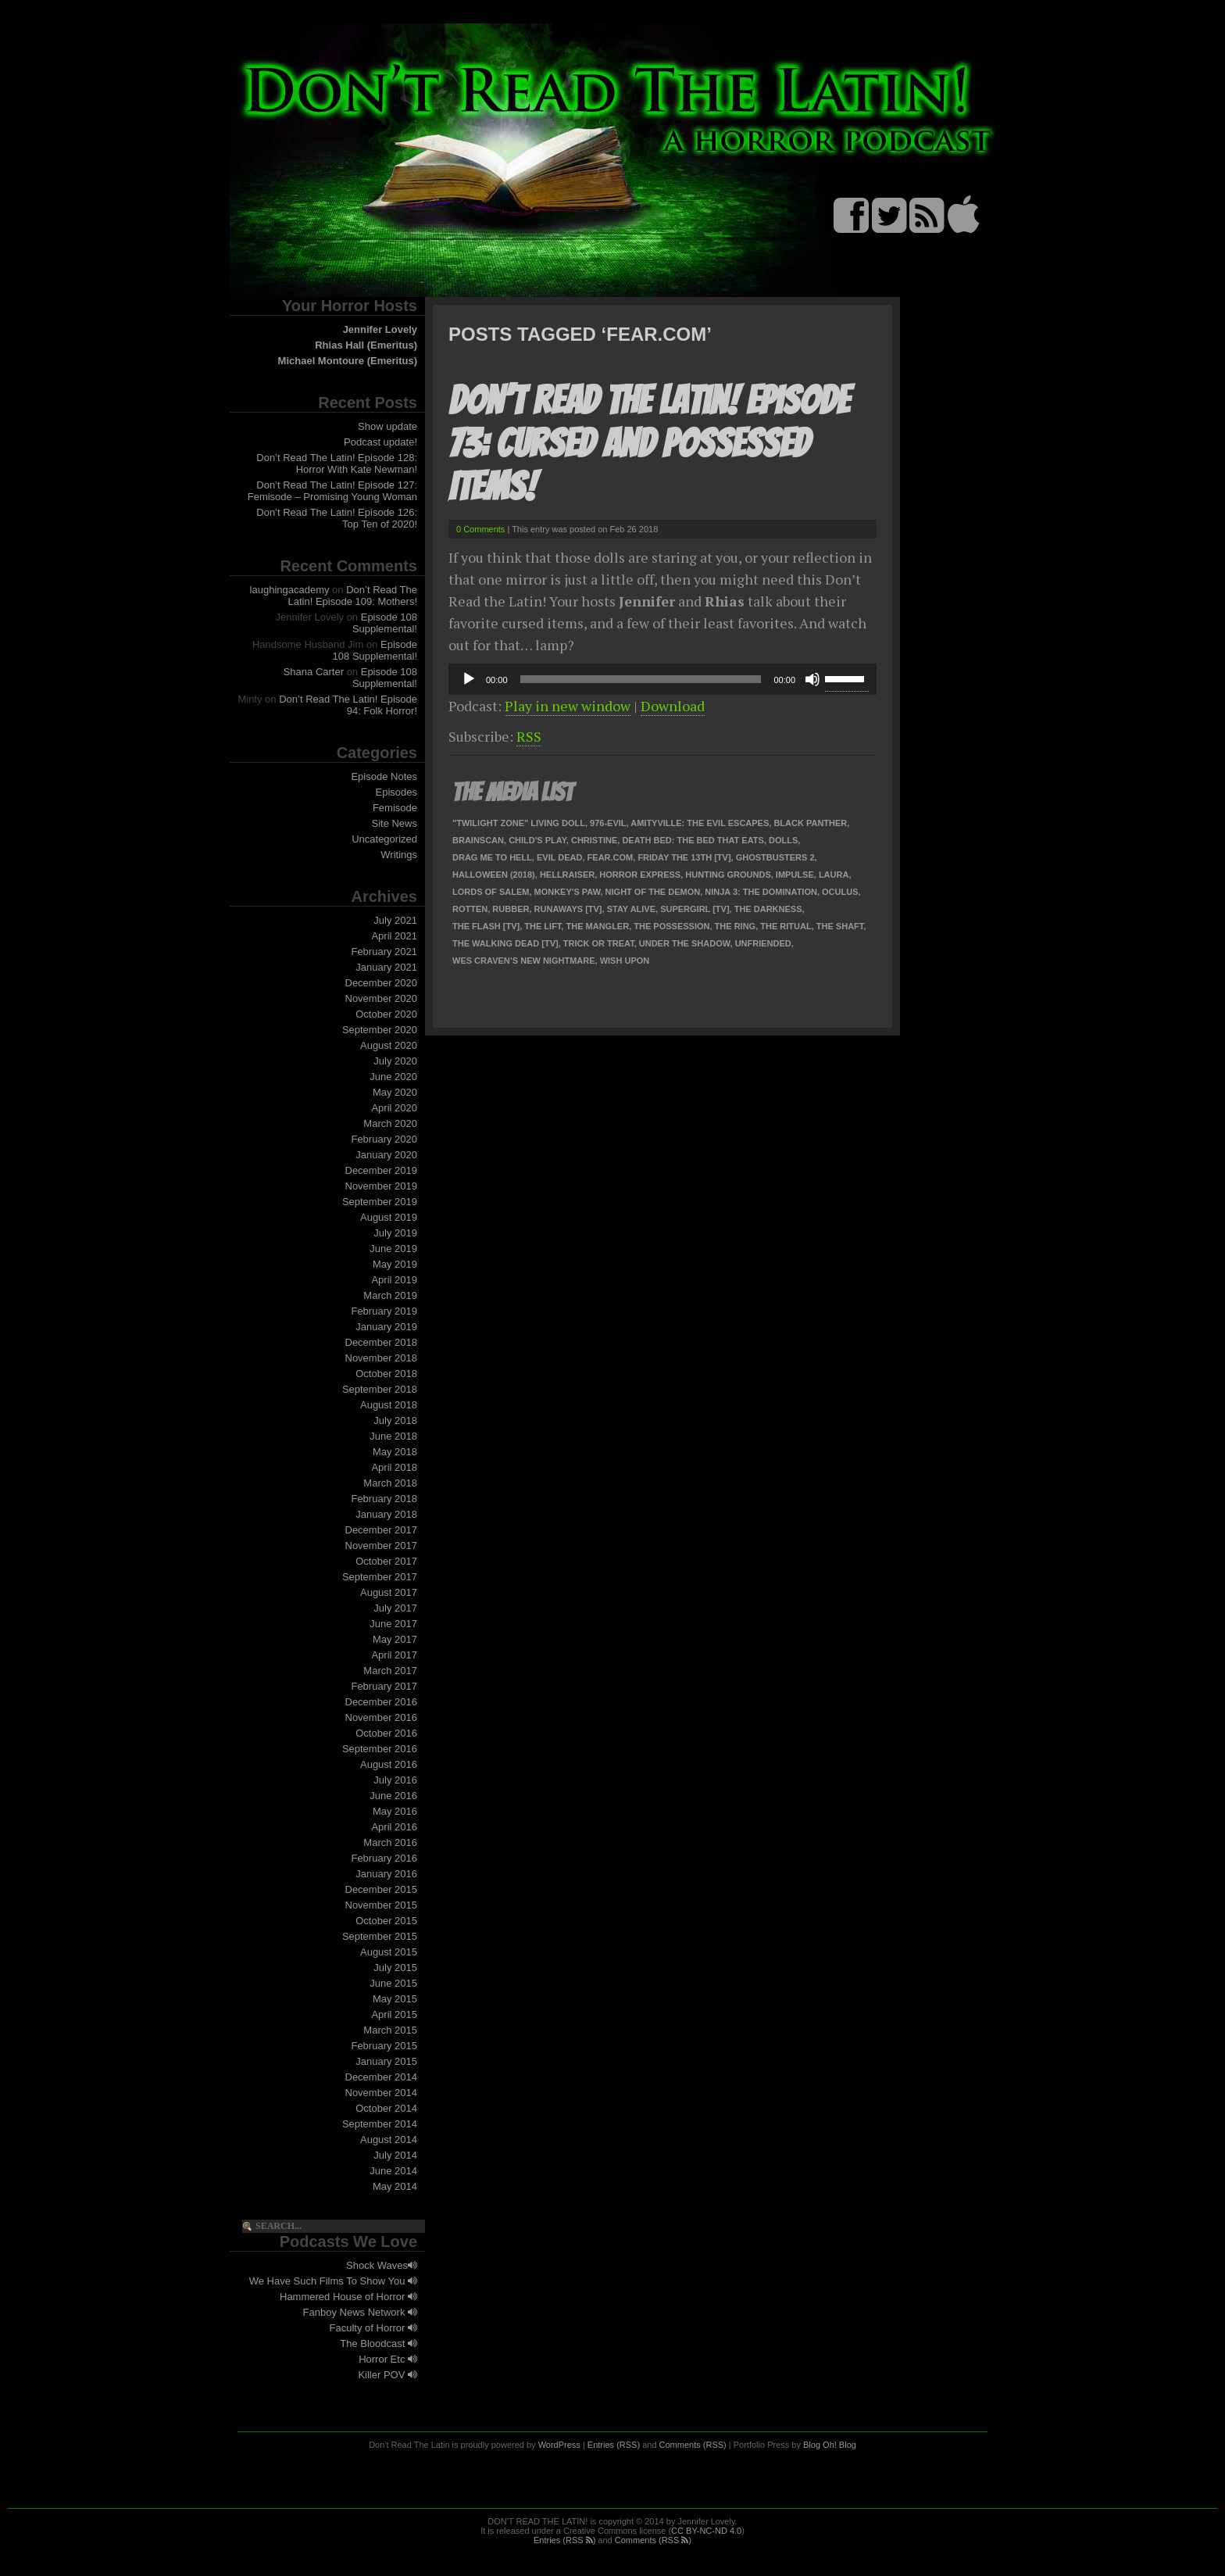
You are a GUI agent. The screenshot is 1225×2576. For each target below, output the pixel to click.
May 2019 (395, 1264)
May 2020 (395, 1092)
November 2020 (381, 998)
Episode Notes (384, 776)
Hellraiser (567, 874)
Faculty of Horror (373, 2328)
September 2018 (379, 1389)
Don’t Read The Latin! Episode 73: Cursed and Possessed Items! (648, 443)
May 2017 (395, 1639)
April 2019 (394, 1280)
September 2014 (379, 2124)
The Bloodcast (378, 2343)
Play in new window (567, 705)
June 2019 (393, 1248)
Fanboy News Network (360, 2312)
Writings (398, 854)
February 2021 (384, 951)
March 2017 (390, 1670)
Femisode (395, 808)
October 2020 (386, 1014)
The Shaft (840, 926)
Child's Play (537, 840)
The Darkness (768, 909)
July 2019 (395, 1233)
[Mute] (812, 679)
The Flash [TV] (486, 926)
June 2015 (393, 1983)
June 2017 (393, 1624)
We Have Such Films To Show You (333, 2281)
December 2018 (381, 1342)
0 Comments (480, 529)
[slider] (641, 679)
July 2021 (395, 920)
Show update (387, 426)
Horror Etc (388, 2359)
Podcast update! (380, 442)
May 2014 (395, 2186)
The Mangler (597, 926)
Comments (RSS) (693, 2444)
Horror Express (639, 874)
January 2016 (386, 1874)
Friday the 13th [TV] (684, 857)
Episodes (396, 792)
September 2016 (379, 1749)
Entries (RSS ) (564, 2540)
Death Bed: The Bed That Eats (693, 840)
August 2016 (388, 1764)
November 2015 (381, 1905)
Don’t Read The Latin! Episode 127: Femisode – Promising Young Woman (332, 491)
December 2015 (381, 1889)
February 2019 (384, 1311)
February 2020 (384, 1139)
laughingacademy (290, 590)
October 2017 (386, 1561)
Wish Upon (625, 960)
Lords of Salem (490, 891)
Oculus (840, 891)
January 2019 (386, 1327)
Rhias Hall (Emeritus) (366, 345)
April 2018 (394, 1467)
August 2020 (388, 1045)
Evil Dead (559, 857)
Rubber (510, 909)
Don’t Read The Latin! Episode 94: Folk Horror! (348, 705)
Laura (834, 874)
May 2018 (395, 1452)
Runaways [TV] (568, 909)
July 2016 (395, 1780)
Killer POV (387, 2375)
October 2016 (386, 1733)
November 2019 (381, 1186)
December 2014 (381, 2077)
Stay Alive (631, 909)
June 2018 (393, 1436)
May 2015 (395, 1999)
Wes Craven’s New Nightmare (523, 960)
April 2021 (394, 936)
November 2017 (381, 1545)
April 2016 (394, 1827)
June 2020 (393, 1076)
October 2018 (386, 1373)
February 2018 (384, 1498)
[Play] (469, 679)
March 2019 (390, 1295)
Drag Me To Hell (492, 857)
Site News (394, 823)
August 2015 (388, 1952)
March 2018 (390, 1483)
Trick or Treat (598, 943)
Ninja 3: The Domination (761, 891)
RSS (528, 736)
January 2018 (386, 1514)
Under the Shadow (684, 943)
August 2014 (388, 2139)
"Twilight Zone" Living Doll (518, 823)
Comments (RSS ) (653, 2540)
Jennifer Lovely (380, 329)
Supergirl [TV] (694, 909)
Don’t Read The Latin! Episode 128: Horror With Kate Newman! (336, 463)
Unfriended (763, 943)
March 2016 (390, 1842)
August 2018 (388, 1405)
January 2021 (386, 967)
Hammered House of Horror (348, 2296)
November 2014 (381, 2092)
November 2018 (381, 1358)
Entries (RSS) (614, 2444)
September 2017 (379, 1577)
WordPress (559, 2444)
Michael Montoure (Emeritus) (347, 361)
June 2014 (393, 2171)
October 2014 (386, 2108)
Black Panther (810, 823)
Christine (594, 840)
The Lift (542, 926)
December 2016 (381, 1702)
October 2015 (386, 1921)
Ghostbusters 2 (775, 857)
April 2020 (394, 1108)
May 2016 (395, 1811)
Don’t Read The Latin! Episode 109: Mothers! (353, 595)
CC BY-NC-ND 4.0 (706, 2530)
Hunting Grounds (727, 874)
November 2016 (381, 1717)
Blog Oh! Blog (829, 2444)
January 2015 (386, 2061)
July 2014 (395, 2155)
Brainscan (478, 840)
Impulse (795, 874)
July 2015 (395, 1967)
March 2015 (390, 2030)
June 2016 (393, 1795)
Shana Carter (314, 672)
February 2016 (384, 1858)
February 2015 (384, 2046)
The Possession (671, 926)
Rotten (470, 909)
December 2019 (381, 1170)
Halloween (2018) (493, 874)
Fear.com (611, 857)
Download (673, 705)
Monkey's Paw (567, 891)
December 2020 (381, 983)
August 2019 (388, 1217)
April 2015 (394, 2014)
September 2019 (379, 1202)
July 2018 (395, 1420)
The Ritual (785, 926)
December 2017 (381, 1530)
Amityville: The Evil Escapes (699, 823)
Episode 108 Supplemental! (384, 623)
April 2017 (394, 1655)
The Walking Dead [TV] (505, 943)
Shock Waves (381, 2265)
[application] (662, 679)
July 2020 (395, 1061)
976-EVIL (608, 823)
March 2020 (390, 1123)
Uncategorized (384, 839)
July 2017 (395, 1608)
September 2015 (379, 1936)
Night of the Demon (653, 891)
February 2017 (384, 1686)
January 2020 (386, 1155)
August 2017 (388, 1592)
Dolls (783, 840)
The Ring (735, 926)
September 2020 (379, 1030)
